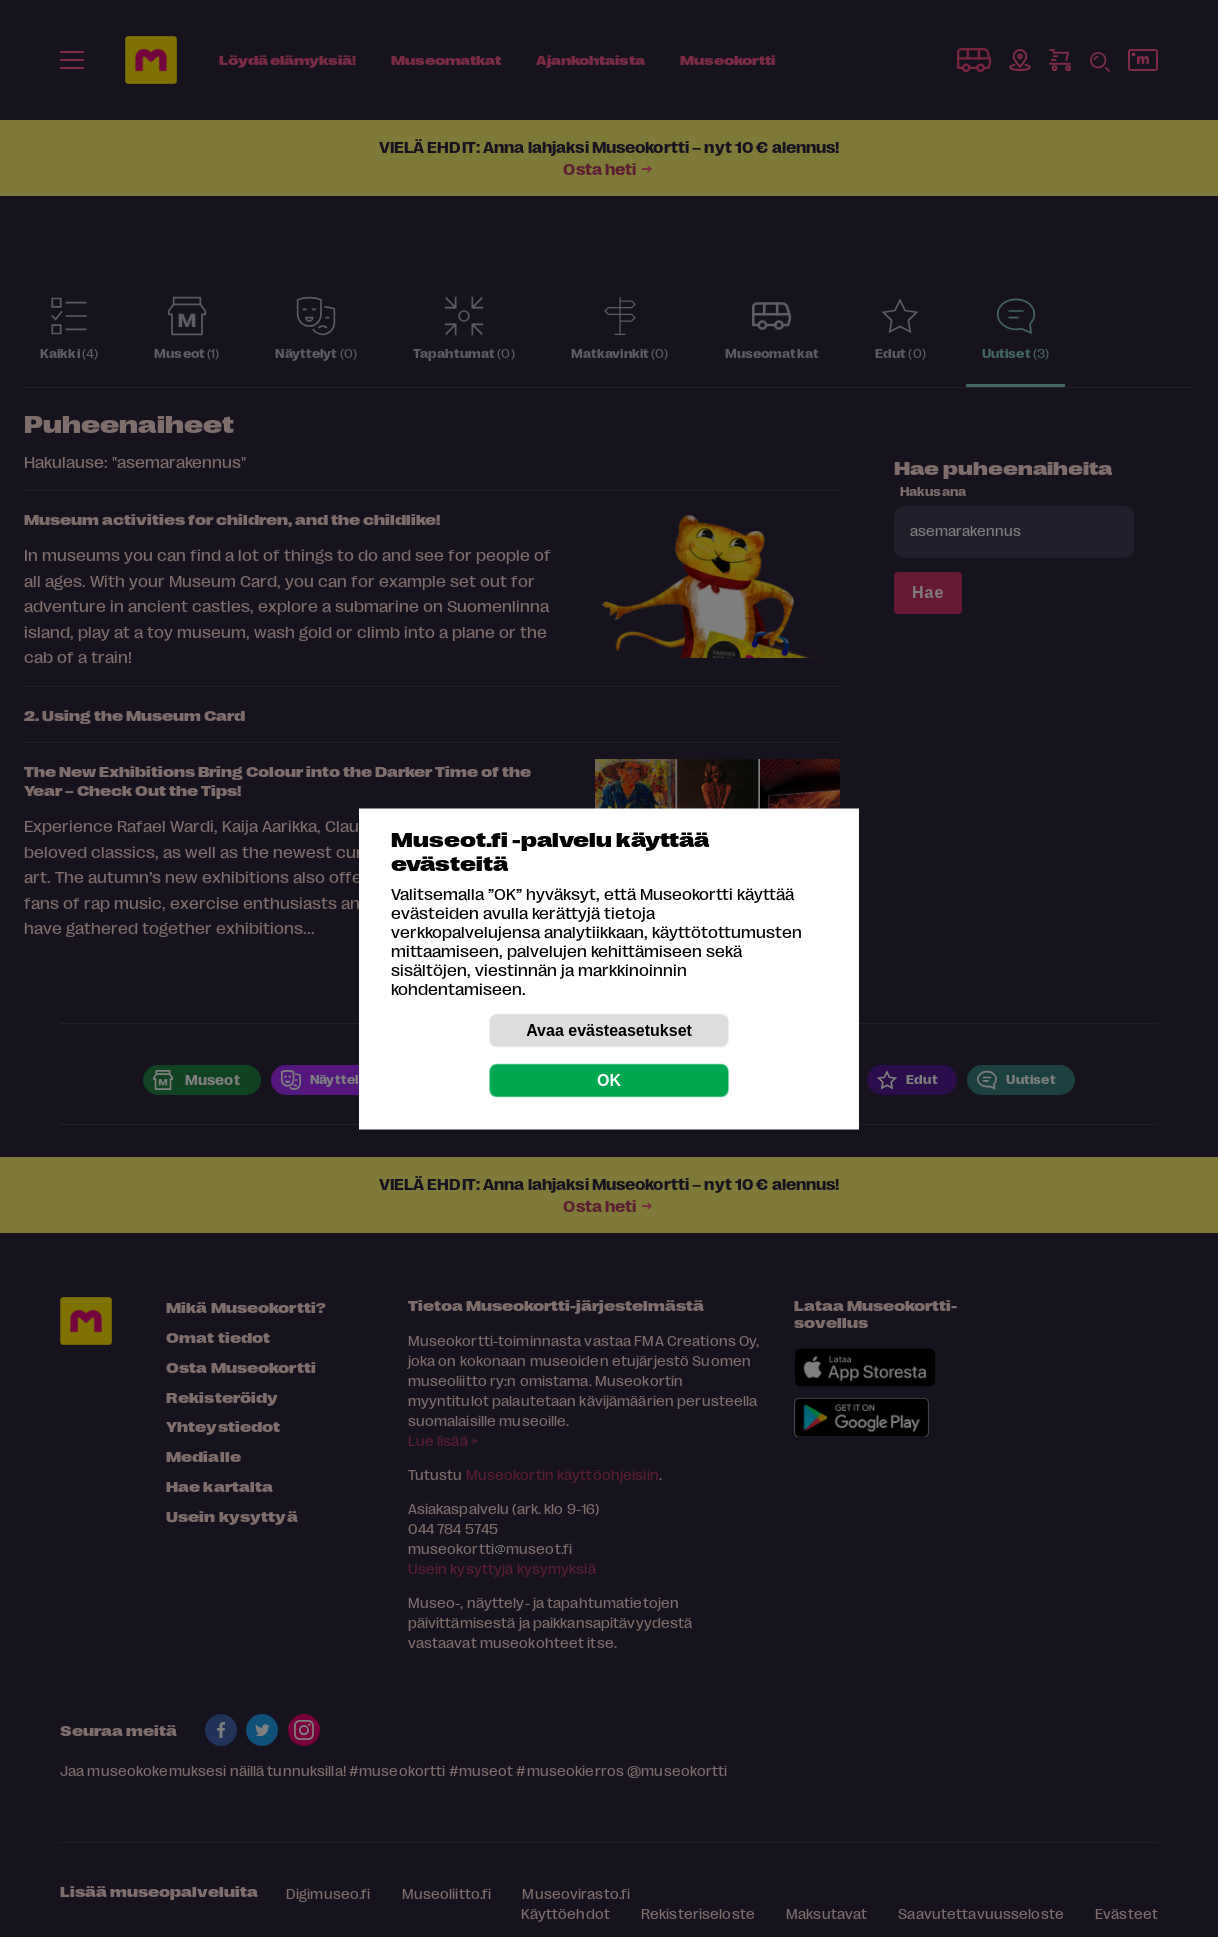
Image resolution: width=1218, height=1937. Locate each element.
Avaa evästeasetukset (609, 1029)
